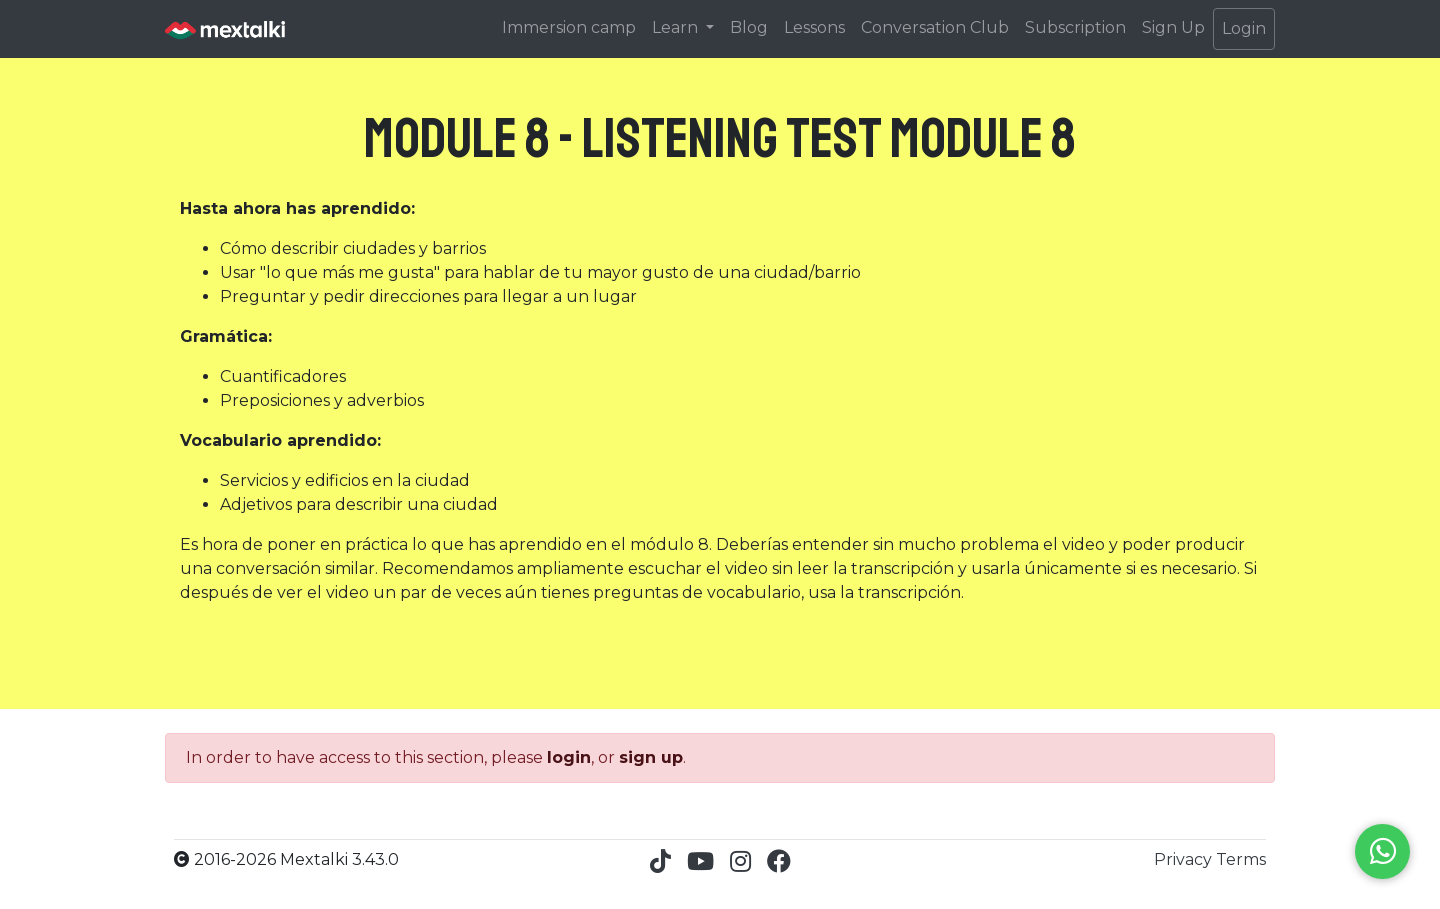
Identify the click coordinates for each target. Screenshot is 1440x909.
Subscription (1075, 27)
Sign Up (1173, 27)
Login (1244, 28)
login (569, 757)
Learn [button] (677, 27)
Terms (1241, 859)
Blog (749, 27)
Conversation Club (935, 27)
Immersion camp (569, 27)
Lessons (814, 27)
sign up (651, 757)
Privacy (1185, 859)
